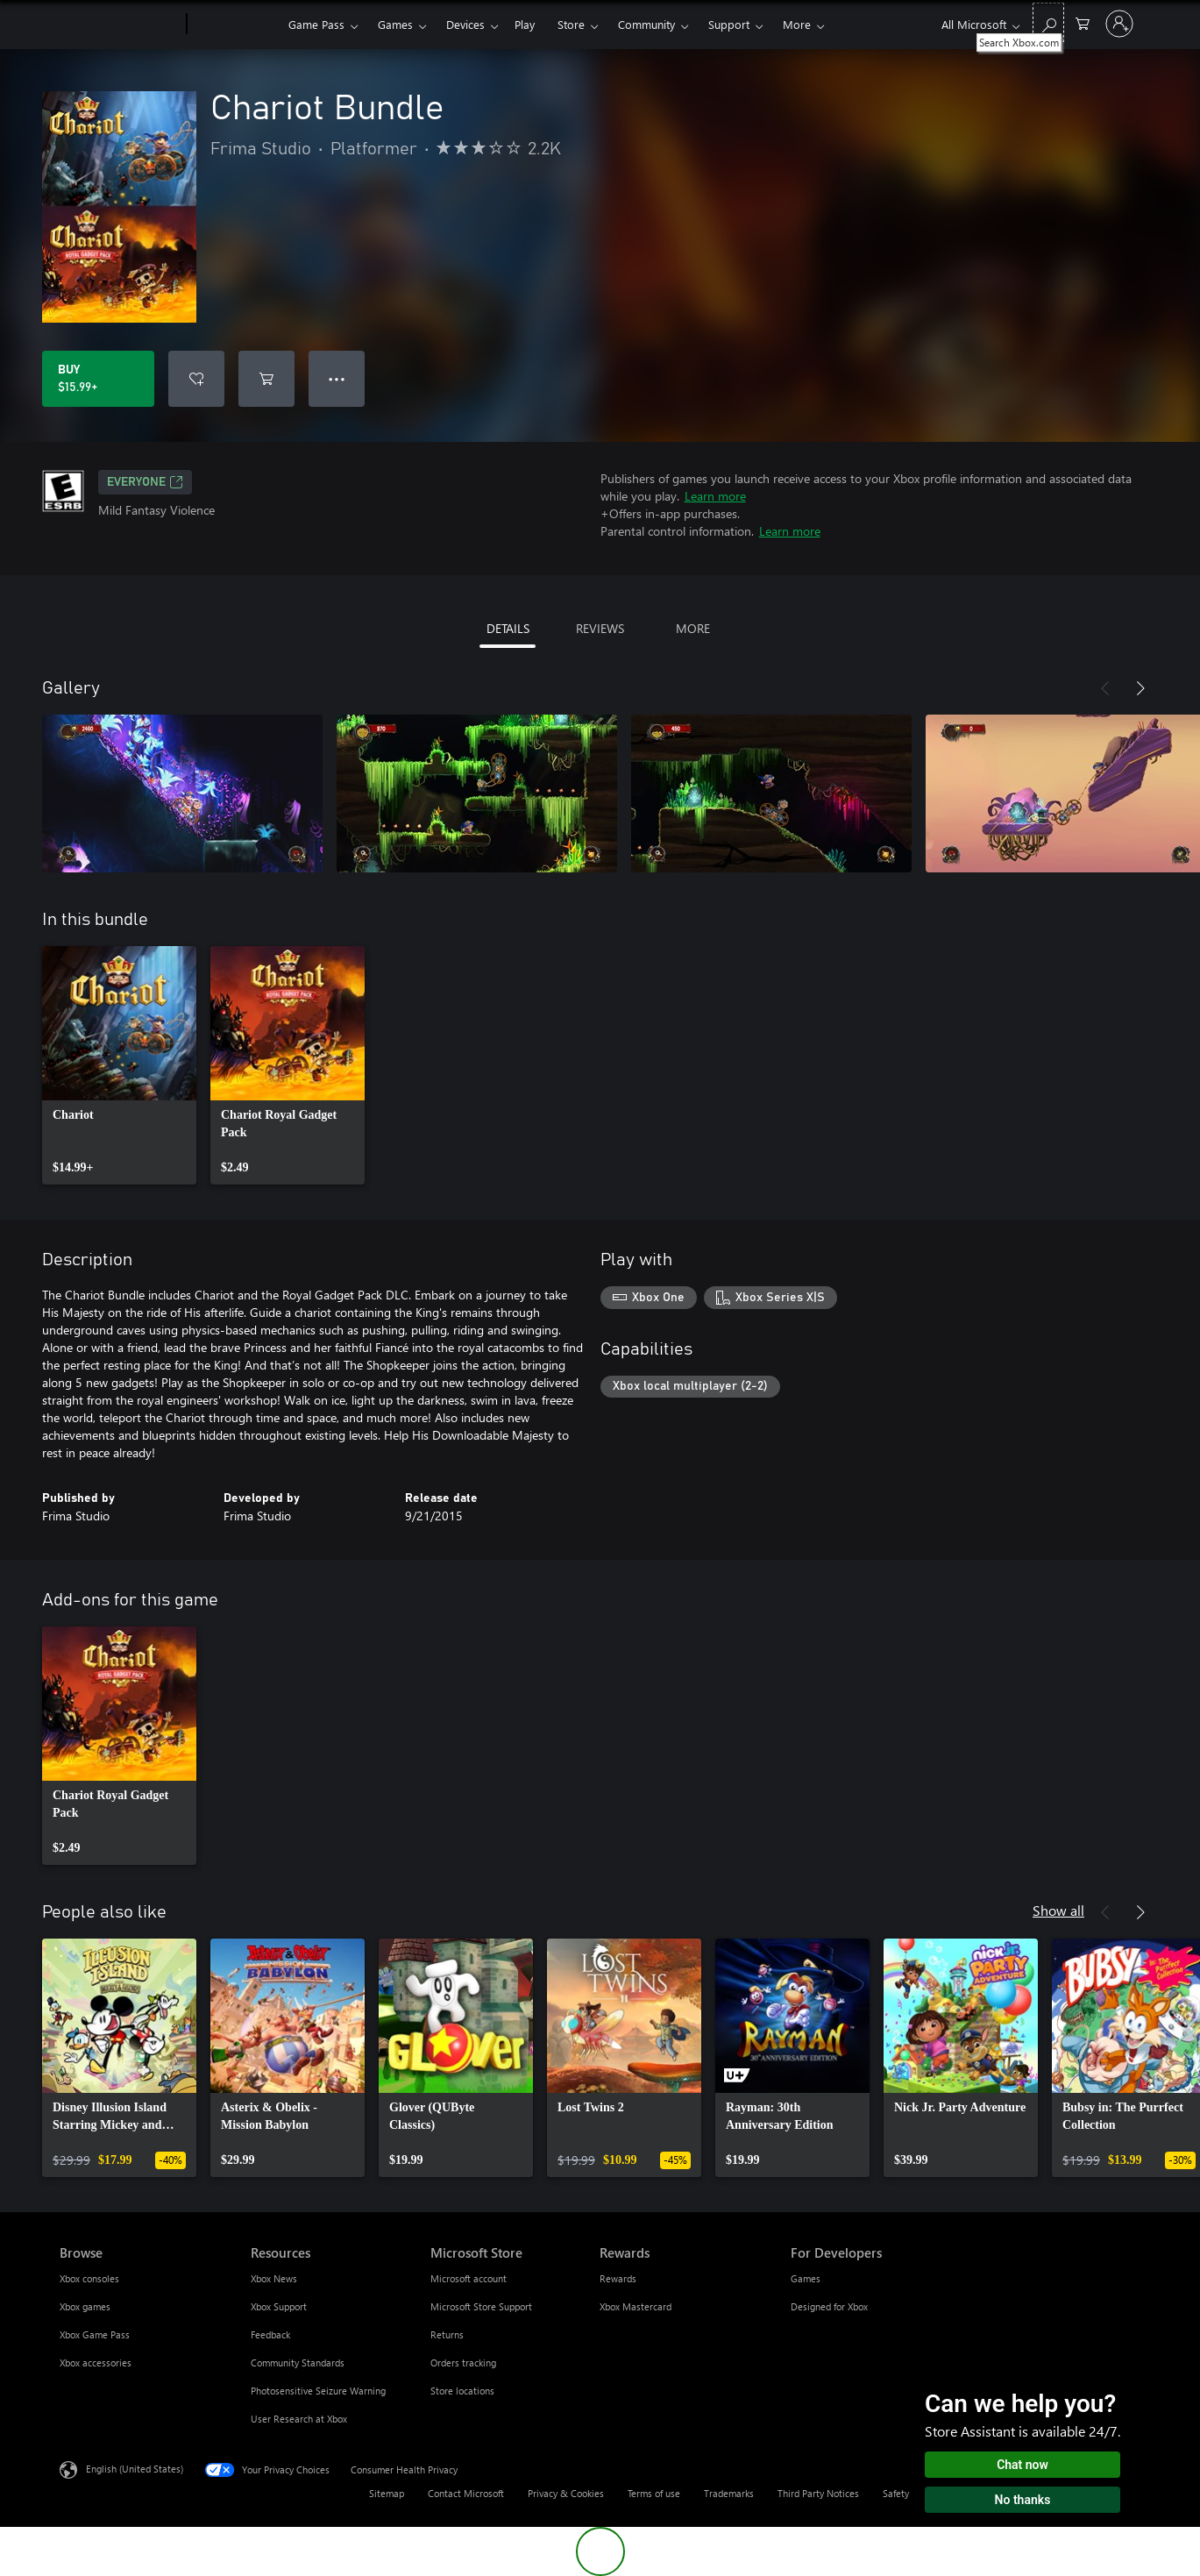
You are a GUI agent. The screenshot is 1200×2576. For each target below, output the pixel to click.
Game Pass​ (316, 24)
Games (395, 24)
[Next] (1140, 688)
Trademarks (729, 2493)
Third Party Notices (818, 2493)
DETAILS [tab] (507, 628)
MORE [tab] (693, 628)
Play (525, 24)
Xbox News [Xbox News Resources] (274, 2278)
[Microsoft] (120, 24)
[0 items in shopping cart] (1083, 22)
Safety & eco (910, 2493)
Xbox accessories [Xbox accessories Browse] (95, 2362)
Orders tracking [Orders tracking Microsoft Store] (463, 2362)
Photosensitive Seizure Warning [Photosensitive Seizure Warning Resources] (318, 2390)
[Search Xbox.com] (1048, 22)
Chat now (1022, 2465)
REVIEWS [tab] (600, 628)
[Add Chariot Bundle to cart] (266, 379)
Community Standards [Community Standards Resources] (297, 2362)
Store (571, 24)
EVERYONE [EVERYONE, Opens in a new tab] (145, 482)
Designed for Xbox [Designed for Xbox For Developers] (829, 2306)
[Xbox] (235, 24)
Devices (465, 24)
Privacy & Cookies (566, 2493)
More (797, 24)
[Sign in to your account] (1119, 24)
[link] (119, 1065)
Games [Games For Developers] (805, 2278)
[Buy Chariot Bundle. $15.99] (98, 379)
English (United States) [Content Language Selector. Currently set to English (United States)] (134, 2468)
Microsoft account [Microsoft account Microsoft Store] (468, 2278)
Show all (1058, 1910)
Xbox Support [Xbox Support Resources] (279, 2306)
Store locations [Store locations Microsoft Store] (462, 2390)
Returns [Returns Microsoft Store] (447, 2334)
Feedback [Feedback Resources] (270, 2334)
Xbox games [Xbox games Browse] (85, 2306)
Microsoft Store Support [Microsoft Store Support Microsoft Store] (481, 2306)
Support (728, 24)
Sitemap (386, 2493)
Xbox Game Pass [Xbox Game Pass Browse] (95, 2334)
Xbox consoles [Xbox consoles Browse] (89, 2278)
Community (646, 24)
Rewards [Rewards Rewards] (618, 2278)
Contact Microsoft (466, 2493)
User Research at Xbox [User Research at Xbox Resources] (299, 2418)
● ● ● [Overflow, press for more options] (337, 378)
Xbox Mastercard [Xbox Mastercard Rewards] (635, 2306)
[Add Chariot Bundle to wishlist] (196, 379)
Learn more (715, 495)
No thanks (1023, 2500)
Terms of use (654, 2493)
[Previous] (1105, 688)
